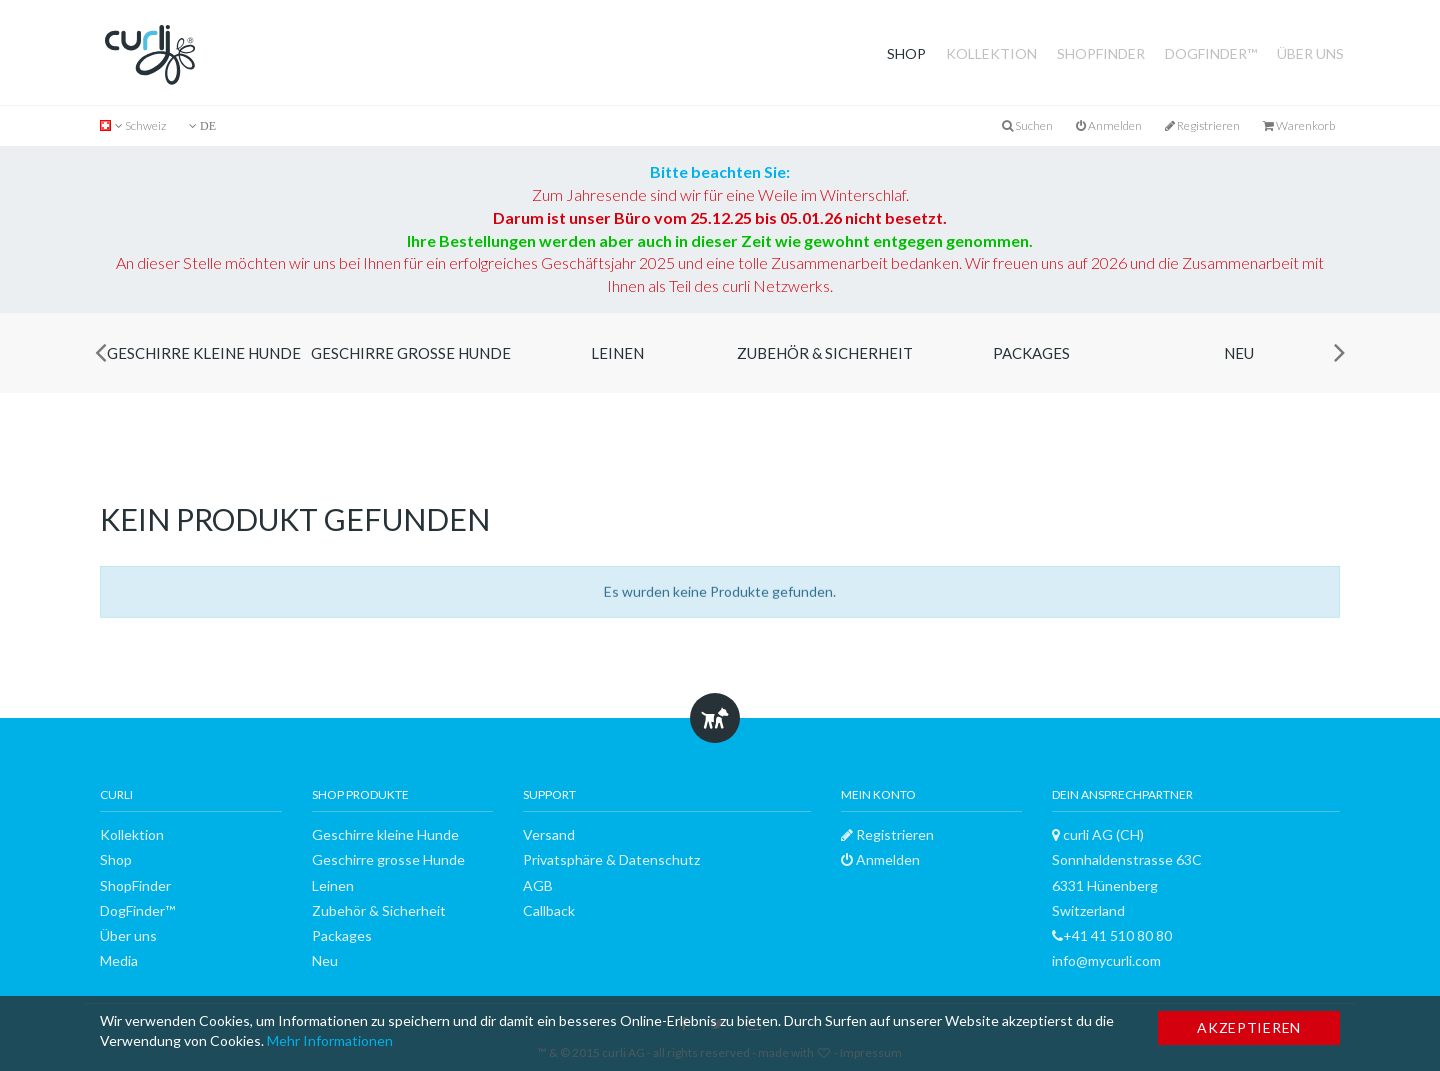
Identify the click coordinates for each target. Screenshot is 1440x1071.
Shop (906, 53)
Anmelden (1109, 125)
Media (119, 960)
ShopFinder (1101, 53)
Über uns (1310, 53)
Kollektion (991, 53)
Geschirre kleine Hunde (204, 353)
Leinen (617, 353)
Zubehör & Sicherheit (825, 353)
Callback (549, 910)
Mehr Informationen (330, 1040)
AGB (538, 885)
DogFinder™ (1211, 53)
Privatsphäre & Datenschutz (611, 859)
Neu (1239, 353)
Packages (1031, 353)
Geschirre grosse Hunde (411, 353)
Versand (549, 834)
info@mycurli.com (1106, 960)
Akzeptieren (1249, 1027)
